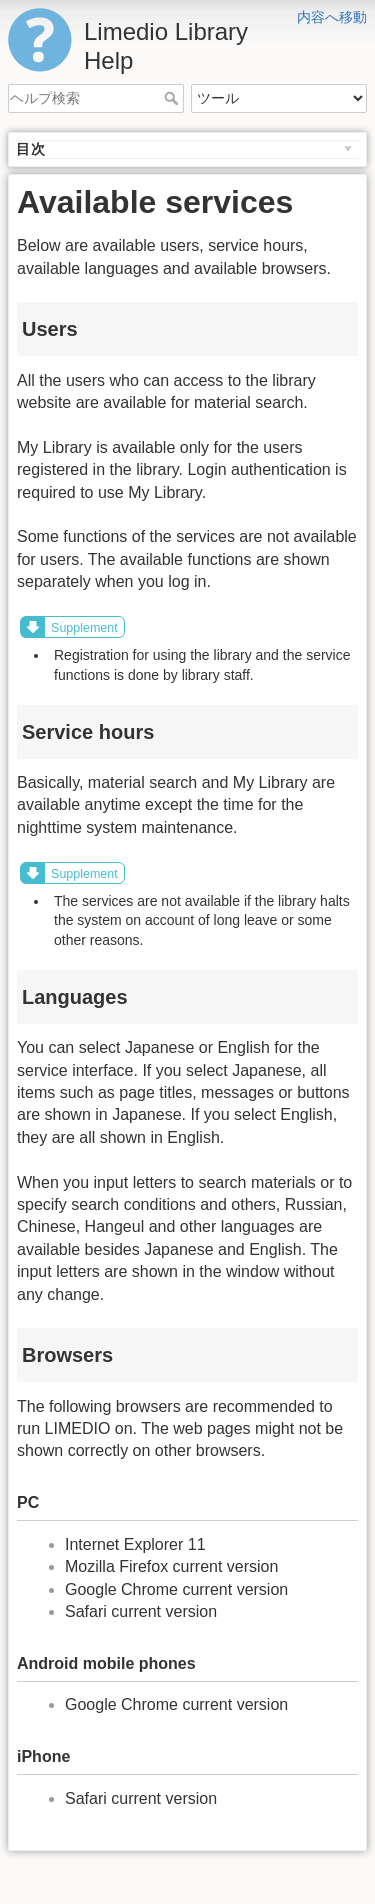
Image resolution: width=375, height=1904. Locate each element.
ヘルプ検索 (173, 98)
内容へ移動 (332, 17)
